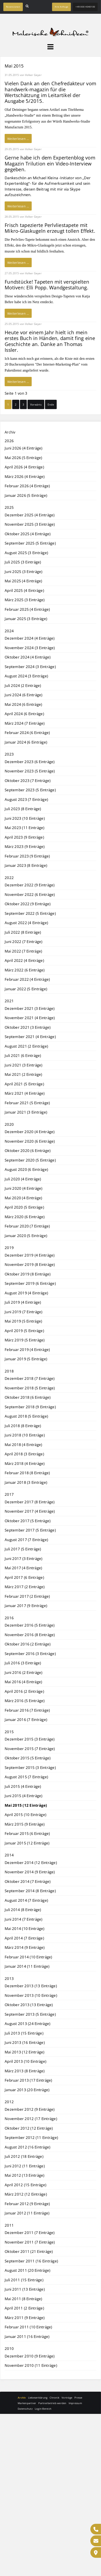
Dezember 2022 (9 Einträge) (30, 884)
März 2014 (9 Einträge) (25, 1947)
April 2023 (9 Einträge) (24, 837)
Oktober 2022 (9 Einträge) (27, 903)
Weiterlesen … (18, 138)
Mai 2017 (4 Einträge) (23, 1567)
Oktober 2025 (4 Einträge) (27, 533)
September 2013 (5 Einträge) (30, 2014)
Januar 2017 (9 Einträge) (26, 1605)
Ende (51, 404)
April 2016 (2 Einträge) (24, 1691)
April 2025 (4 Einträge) (24, 590)
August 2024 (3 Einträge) (26, 675)
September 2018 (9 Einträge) (30, 1406)
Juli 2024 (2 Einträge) (23, 685)
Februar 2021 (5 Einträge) (27, 1102)
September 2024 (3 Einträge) (30, 666)
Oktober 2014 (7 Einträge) (27, 1881)
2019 (9, 1247)
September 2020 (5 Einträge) (30, 1160)
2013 (9, 1978)
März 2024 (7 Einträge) (25, 723)
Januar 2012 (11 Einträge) (27, 2213)
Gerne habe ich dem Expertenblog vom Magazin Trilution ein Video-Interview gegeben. (50, 163)
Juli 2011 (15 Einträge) (24, 2279)
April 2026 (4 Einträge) (24, 466)
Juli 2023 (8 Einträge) (23, 808)
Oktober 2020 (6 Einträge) (27, 1150)
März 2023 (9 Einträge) (25, 846)
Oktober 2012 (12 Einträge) (29, 2128)
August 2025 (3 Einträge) (26, 552)
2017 (9, 1494)
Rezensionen (13, 6)
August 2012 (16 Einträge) (27, 2147)
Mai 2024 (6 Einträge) (23, 704)
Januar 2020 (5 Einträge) (26, 1235)
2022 (9, 877)
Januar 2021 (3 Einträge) (26, 1112)
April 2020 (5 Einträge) (24, 1207)
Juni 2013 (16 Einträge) (25, 2042)
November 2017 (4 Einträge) (30, 1511)
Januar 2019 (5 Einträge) (26, 1358)
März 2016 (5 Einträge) (25, 1700)
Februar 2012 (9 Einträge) (27, 2203)
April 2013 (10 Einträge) (25, 2061)
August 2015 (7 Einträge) (26, 1776)
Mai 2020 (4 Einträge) (23, 1197)
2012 (9, 2101)
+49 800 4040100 (85, 6)
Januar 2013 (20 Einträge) (27, 2089)
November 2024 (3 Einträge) (30, 647)
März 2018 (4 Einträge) (25, 1463)
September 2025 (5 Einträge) (30, 543)
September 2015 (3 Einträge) (30, 1767)
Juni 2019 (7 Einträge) (24, 1311)
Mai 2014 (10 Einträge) (25, 1928)
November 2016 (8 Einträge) (30, 1634)
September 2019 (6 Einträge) (30, 1283)
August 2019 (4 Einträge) (26, 1292)
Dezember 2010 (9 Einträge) (30, 2356)
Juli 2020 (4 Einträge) (23, 1179)
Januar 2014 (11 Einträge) (27, 1966)
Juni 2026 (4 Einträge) (24, 448)
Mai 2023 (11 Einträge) (25, 827)
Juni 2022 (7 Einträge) (24, 941)
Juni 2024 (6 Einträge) (24, 694)
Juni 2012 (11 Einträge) (25, 2165)
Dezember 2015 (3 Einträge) (30, 1739)
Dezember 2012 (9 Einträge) (30, 2109)
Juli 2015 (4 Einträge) (23, 1786)
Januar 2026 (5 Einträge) (26, 495)
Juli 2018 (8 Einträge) (23, 1425)
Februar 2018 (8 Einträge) (27, 1472)
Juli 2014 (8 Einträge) (23, 1909)
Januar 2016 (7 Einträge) (26, 1719)
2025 (9, 507)
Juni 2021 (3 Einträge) (24, 1065)
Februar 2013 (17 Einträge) (28, 2080)
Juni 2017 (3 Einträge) (24, 1558)
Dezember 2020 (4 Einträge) (30, 1131)
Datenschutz (25, 2408)
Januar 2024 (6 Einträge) (26, 742)
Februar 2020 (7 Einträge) (27, 1226)
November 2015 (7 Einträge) (30, 1748)
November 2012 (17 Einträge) (31, 2118)
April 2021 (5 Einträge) (24, 1083)
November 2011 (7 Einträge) (30, 2242)
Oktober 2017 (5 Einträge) (27, 1520)
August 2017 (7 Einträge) (26, 1539)
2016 (9, 1617)
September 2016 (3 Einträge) (30, 1653)
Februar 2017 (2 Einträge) (27, 1596)
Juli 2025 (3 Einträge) (23, 562)
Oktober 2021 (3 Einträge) (27, 1027)
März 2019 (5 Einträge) (25, 1340)
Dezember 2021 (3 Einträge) (30, 1008)
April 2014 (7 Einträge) (24, 1938)
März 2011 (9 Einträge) (25, 2317)
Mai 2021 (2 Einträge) (23, 1074)
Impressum (75, 2403)
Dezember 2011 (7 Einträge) (30, 2232)
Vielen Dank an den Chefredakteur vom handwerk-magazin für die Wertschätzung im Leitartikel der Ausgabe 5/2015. (50, 92)
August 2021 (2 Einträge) (26, 1046)
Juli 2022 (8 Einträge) (23, 932)
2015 (9, 1731)
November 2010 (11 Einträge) (31, 2365)
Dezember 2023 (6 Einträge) (30, 761)
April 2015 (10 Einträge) (25, 1814)
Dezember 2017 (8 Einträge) (30, 1501)
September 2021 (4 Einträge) (30, 1036)
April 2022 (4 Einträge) (24, 960)
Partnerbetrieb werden (52, 2403)
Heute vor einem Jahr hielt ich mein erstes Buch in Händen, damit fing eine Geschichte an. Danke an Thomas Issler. (50, 341)
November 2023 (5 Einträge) (30, 771)
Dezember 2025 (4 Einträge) (30, 514)
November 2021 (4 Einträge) (30, 1017)
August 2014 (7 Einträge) (26, 1900)
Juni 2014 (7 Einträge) (24, 1919)
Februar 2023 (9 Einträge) (27, 856)
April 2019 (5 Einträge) (24, 1330)
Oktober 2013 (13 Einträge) (29, 2004)
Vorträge (67, 2397)
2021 (9, 1000)
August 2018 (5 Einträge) (26, 1416)
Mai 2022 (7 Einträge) (23, 951)
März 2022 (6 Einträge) (25, 970)
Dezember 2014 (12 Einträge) (31, 1862)
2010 (9, 2348)
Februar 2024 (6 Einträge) (27, 732)
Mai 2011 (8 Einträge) (23, 2298)
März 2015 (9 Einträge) (25, 1824)
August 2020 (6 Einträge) (26, 1169)
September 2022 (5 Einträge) (30, 913)
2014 (9, 1855)
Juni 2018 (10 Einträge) (25, 1435)
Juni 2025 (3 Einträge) (24, 571)
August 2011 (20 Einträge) (27, 2270)
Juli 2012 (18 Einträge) (24, 2156)
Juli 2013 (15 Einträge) (24, 2033)
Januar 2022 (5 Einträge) (26, 988)
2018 (9, 1371)
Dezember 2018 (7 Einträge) (30, 1378)
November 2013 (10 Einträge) (31, 1995)
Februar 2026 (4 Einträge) (27, 485)
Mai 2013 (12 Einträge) (25, 2052)
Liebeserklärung (38, 2397)
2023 (9, 754)
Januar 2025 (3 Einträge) (26, 618)
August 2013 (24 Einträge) (27, 2023)
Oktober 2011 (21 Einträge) (29, 2251)
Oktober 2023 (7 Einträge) (27, 780)
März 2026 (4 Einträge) (25, 476)
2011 (9, 2225)
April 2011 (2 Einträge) (24, 2308)
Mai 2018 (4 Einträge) (23, 1444)
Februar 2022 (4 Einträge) (27, 979)
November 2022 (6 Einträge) (30, 894)
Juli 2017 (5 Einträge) (23, 1549)
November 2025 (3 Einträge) (30, 524)
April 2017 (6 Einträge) (24, 1577)
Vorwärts (36, 404)
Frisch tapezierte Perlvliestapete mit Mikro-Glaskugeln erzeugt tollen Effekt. (50, 228)
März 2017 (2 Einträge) (25, 1586)
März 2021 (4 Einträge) (25, 1093)
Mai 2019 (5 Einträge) (23, 1321)
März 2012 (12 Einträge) (26, 2194)
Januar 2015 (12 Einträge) (27, 1843)
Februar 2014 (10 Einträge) (28, 1956)
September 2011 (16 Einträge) (31, 2261)
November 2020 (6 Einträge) (30, 1141)
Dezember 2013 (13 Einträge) (31, 1985)
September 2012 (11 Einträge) (31, 2137)
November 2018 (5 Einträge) (30, 1387)
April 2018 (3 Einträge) (24, 1453)
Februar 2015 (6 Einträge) (27, 1833)
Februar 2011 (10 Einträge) (28, 2326)
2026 (9, 440)
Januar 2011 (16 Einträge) (27, 2336)
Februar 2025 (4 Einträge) (27, 609)
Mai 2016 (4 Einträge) (23, 1681)
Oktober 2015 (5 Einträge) (27, 1757)
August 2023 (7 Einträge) (26, 799)
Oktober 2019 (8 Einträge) (27, 1274)
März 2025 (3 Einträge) (25, 599)
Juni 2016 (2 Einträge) (24, 1672)
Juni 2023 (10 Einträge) (25, 818)
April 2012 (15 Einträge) (25, 2184)
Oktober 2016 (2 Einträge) (27, 1644)
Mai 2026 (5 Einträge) (23, 457)
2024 (9, 630)
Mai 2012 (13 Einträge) (25, 2175)
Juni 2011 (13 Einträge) (25, 2289)
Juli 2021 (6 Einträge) (23, 1055)
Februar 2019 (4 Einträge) (27, 1349)
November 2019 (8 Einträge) (30, 1264)
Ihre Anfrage (61, 6)
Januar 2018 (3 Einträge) (26, 1482)
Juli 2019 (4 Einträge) (23, 1302)
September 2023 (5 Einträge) (30, 789)
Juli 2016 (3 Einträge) (23, 1662)
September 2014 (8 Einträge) (30, 1890)
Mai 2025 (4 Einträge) (23, 580)
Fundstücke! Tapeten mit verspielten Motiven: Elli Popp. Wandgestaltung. (47, 284)
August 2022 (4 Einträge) (26, 922)
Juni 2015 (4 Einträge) (24, 1795)
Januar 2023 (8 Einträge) (26, 865)
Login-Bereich (43, 2408)
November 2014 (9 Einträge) (30, 1871)
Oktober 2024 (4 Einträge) (27, 657)
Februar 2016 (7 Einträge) (27, 1710)
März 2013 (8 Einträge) (25, 2070)
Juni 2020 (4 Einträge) (24, 1188)
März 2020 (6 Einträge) (25, 1216)
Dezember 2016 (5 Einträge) (30, 1625)
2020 (9, 1124)
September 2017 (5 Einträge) (30, 1530)
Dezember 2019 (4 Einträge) (30, 1255)
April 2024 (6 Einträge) (24, 713)
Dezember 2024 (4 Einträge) (30, 638)
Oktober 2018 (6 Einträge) (27, 1397)
